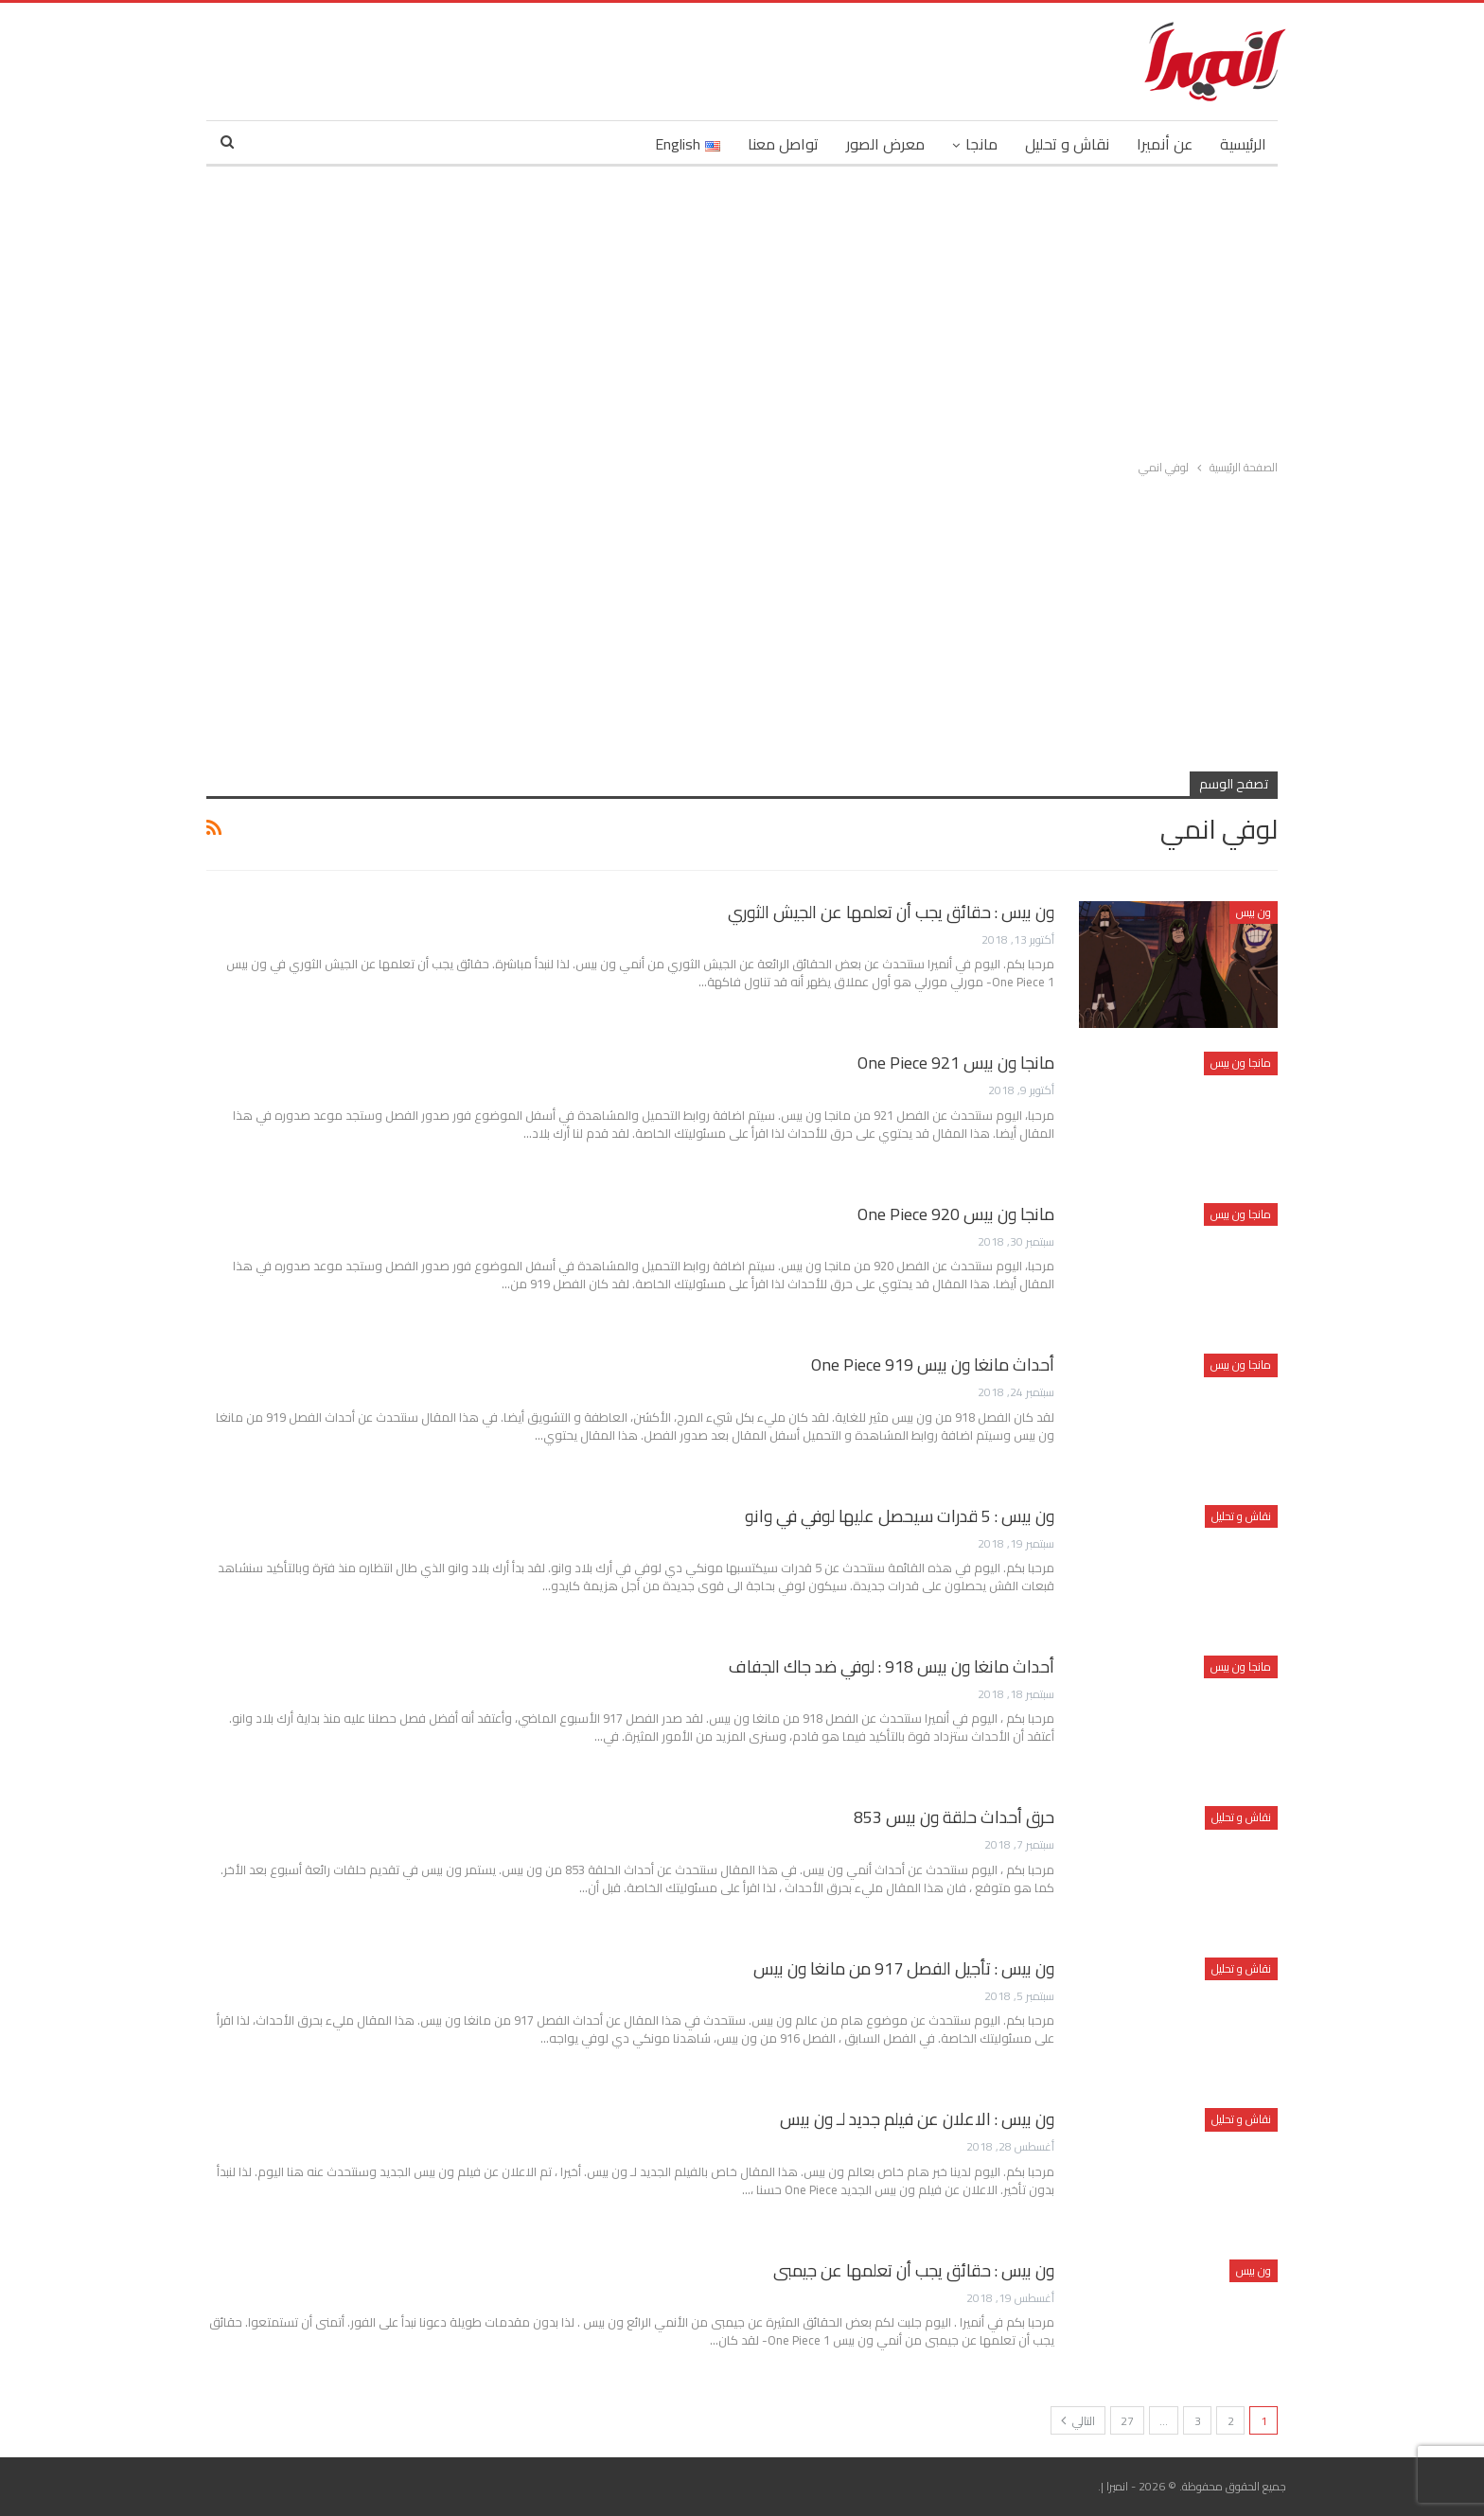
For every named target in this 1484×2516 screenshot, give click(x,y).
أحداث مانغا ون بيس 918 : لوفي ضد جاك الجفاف (891, 1666)
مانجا (981, 144)
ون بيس (1253, 912)
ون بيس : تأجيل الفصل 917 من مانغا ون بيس (903, 1968)
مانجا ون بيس (1240, 1062)
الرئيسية (1243, 144)
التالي (1078, 2421)
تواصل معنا (783, 144)
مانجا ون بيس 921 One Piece (955, 1062)
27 (1127, 2421)
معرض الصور (885, 144)
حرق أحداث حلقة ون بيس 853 (954, 1817)
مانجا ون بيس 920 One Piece (955, 1214)
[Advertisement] (742, 308)
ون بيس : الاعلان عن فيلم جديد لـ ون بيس (917, 2119)
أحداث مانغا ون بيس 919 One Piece (932, 1364)
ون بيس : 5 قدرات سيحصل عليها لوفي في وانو (899, 1516)
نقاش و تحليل (1067, 144)
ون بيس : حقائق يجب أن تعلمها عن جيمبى (913, 2270)
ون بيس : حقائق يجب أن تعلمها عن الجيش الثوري (891, 912)
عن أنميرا (1164, 144)
